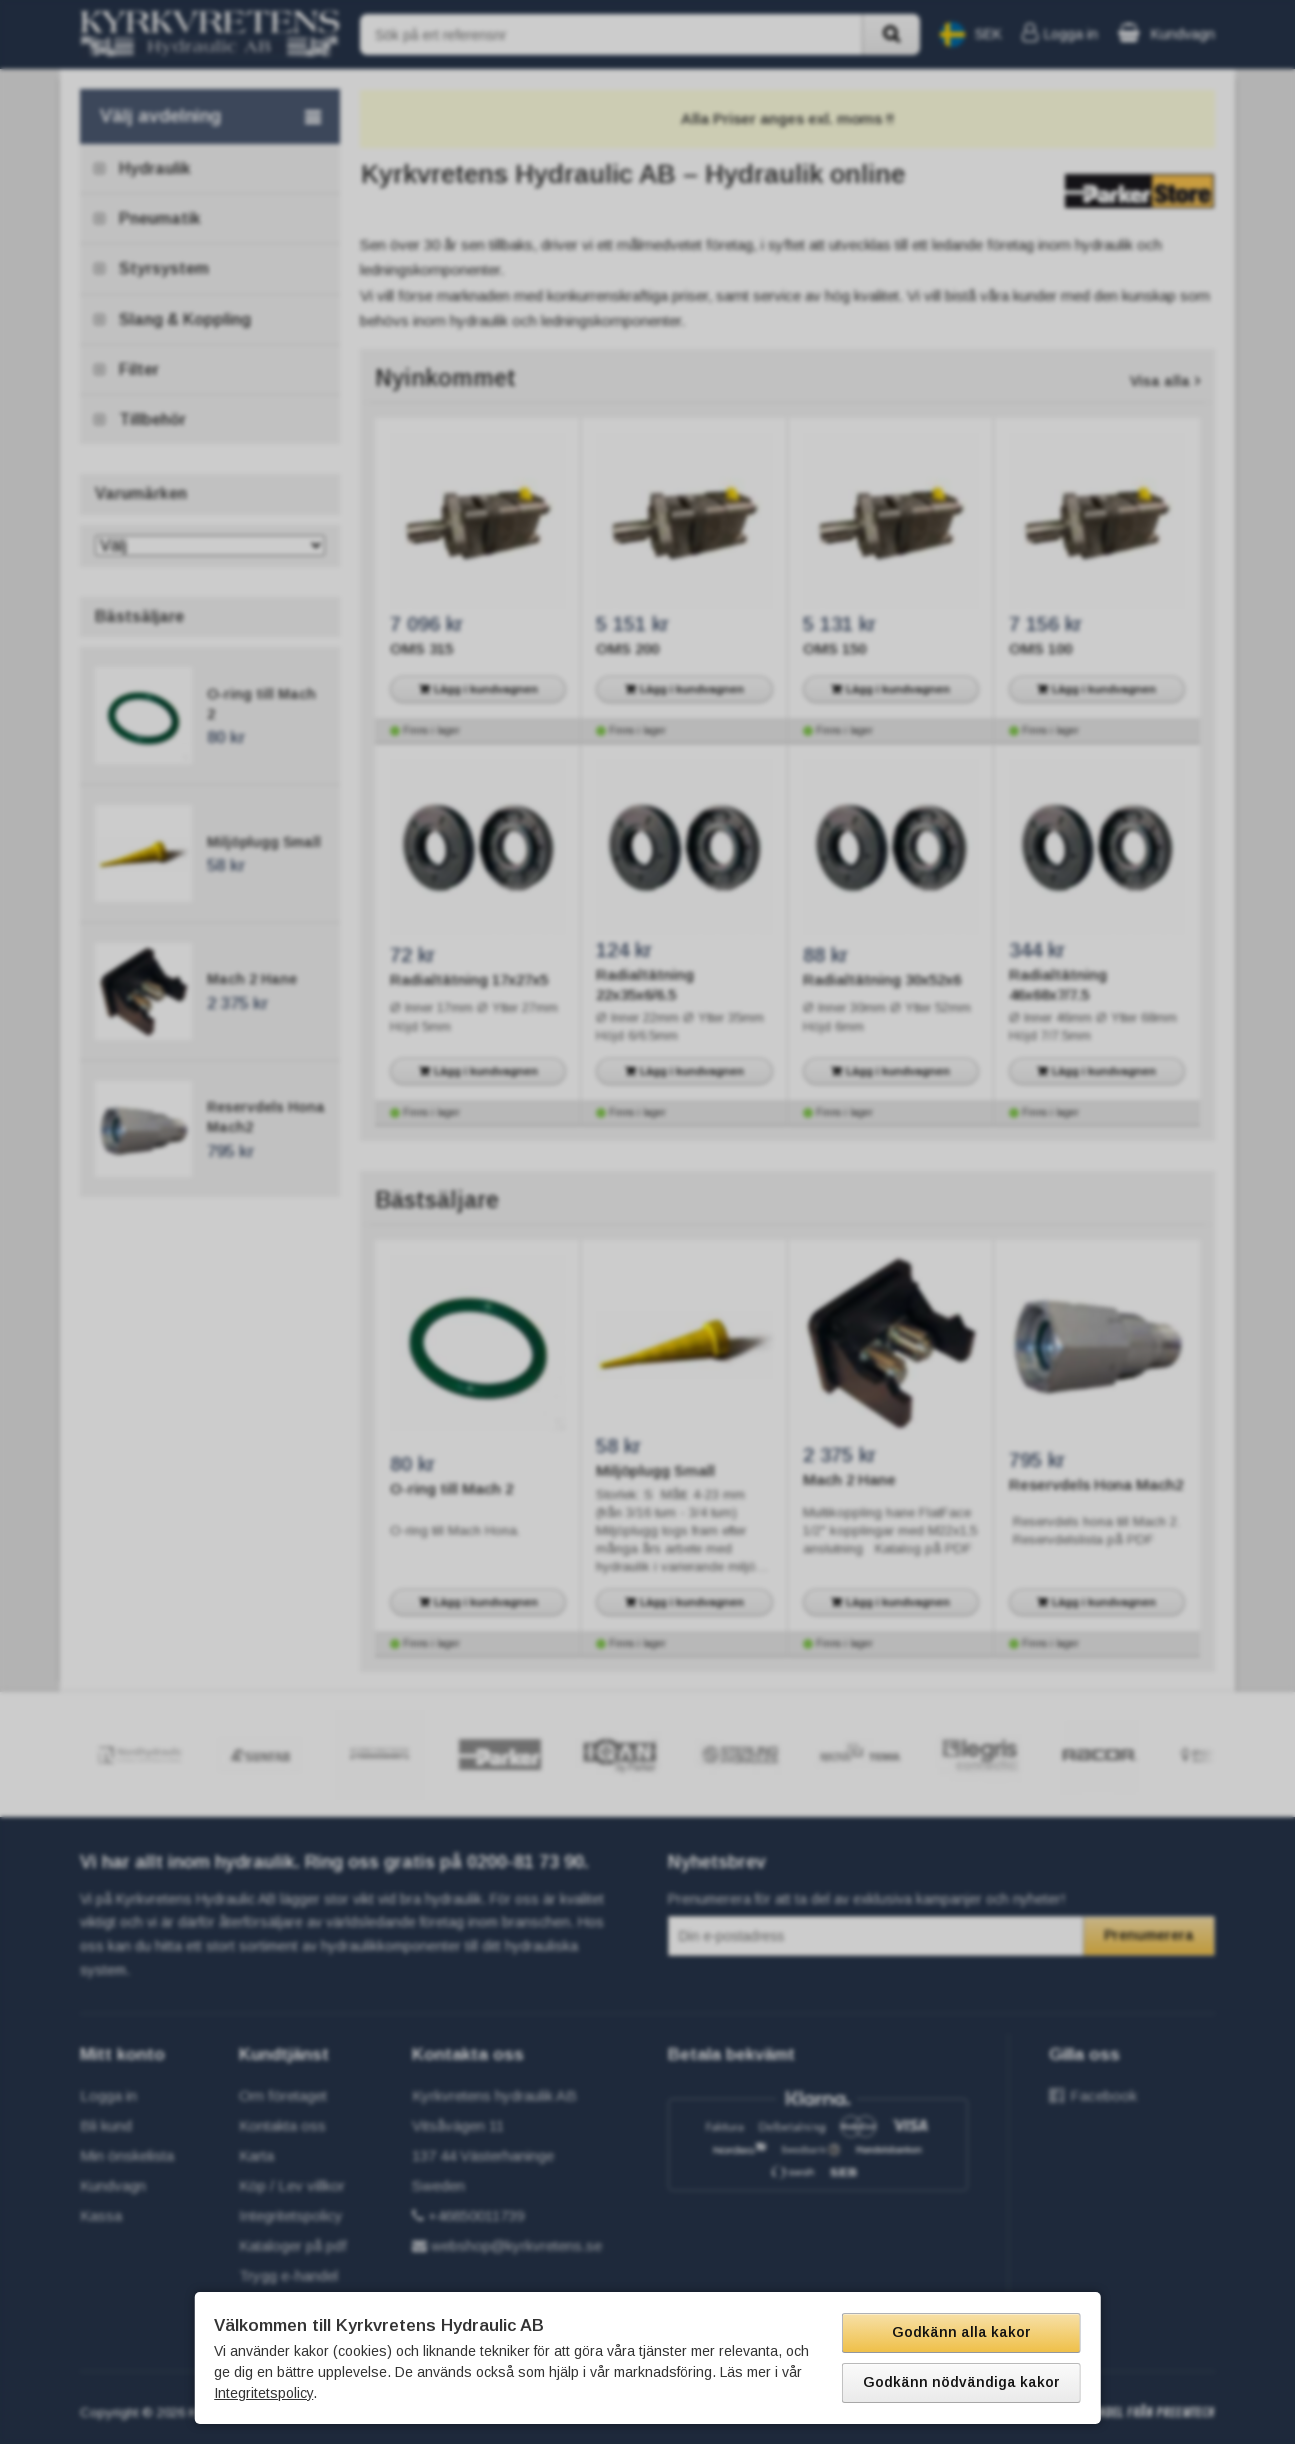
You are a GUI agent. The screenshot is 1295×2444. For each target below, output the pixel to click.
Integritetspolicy (263, 2393)
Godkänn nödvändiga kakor (961, 2382)
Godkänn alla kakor (961, 2332)
